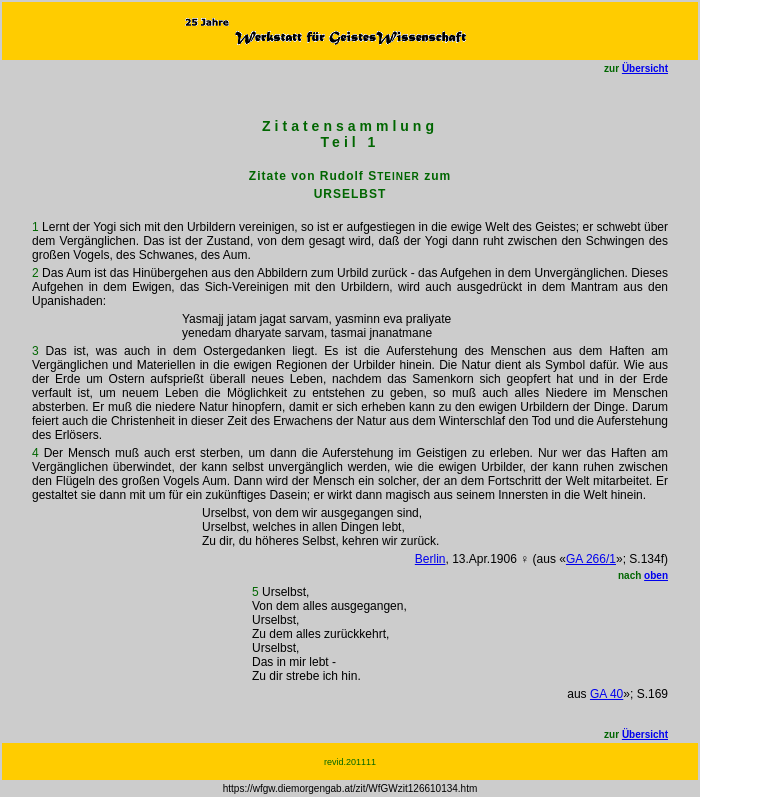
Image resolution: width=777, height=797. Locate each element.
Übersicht (645, 68)
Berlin (430, 559)
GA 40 (606, 694)
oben (656, 575)
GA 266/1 (591, 559)
